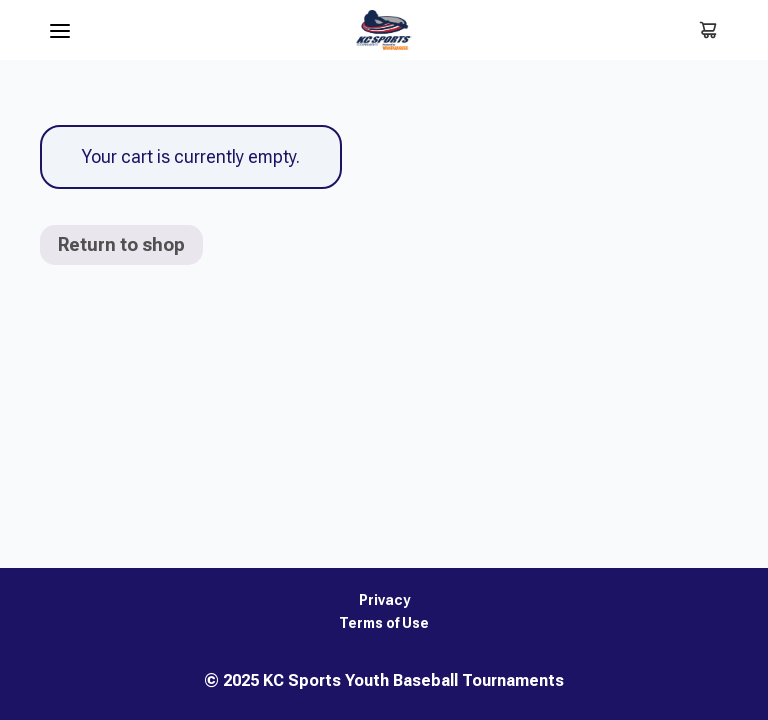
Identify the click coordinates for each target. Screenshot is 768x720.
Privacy (384, 600)
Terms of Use (384, 623)
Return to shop (121, 244)
